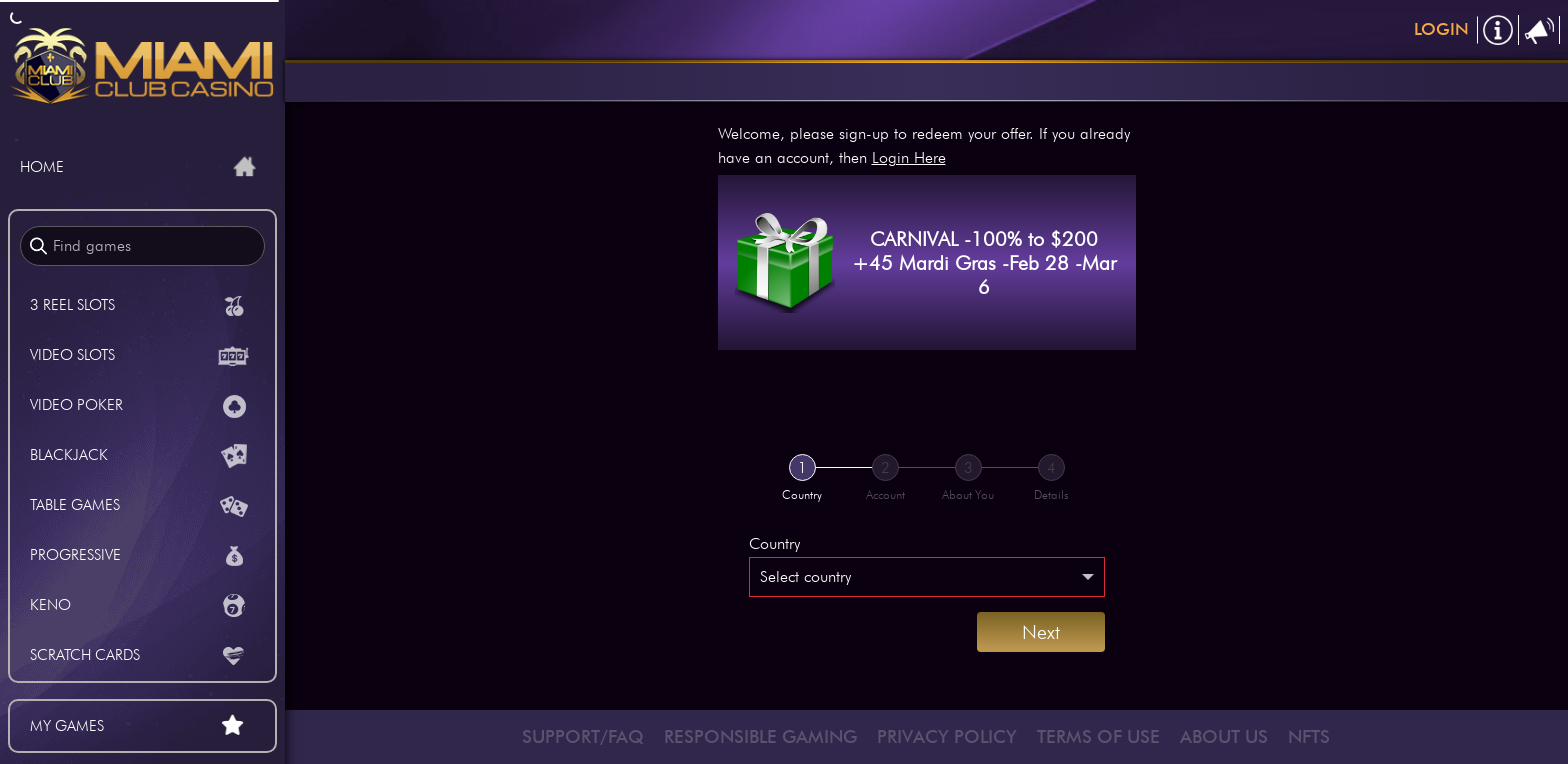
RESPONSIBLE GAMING (760, 736)
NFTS (1309, 736)
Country (774, 543)
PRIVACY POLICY (947, 736)
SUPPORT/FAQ (583, 736)
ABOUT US (1224, 736)
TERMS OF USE (1098, 736)
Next (1041, 632)
